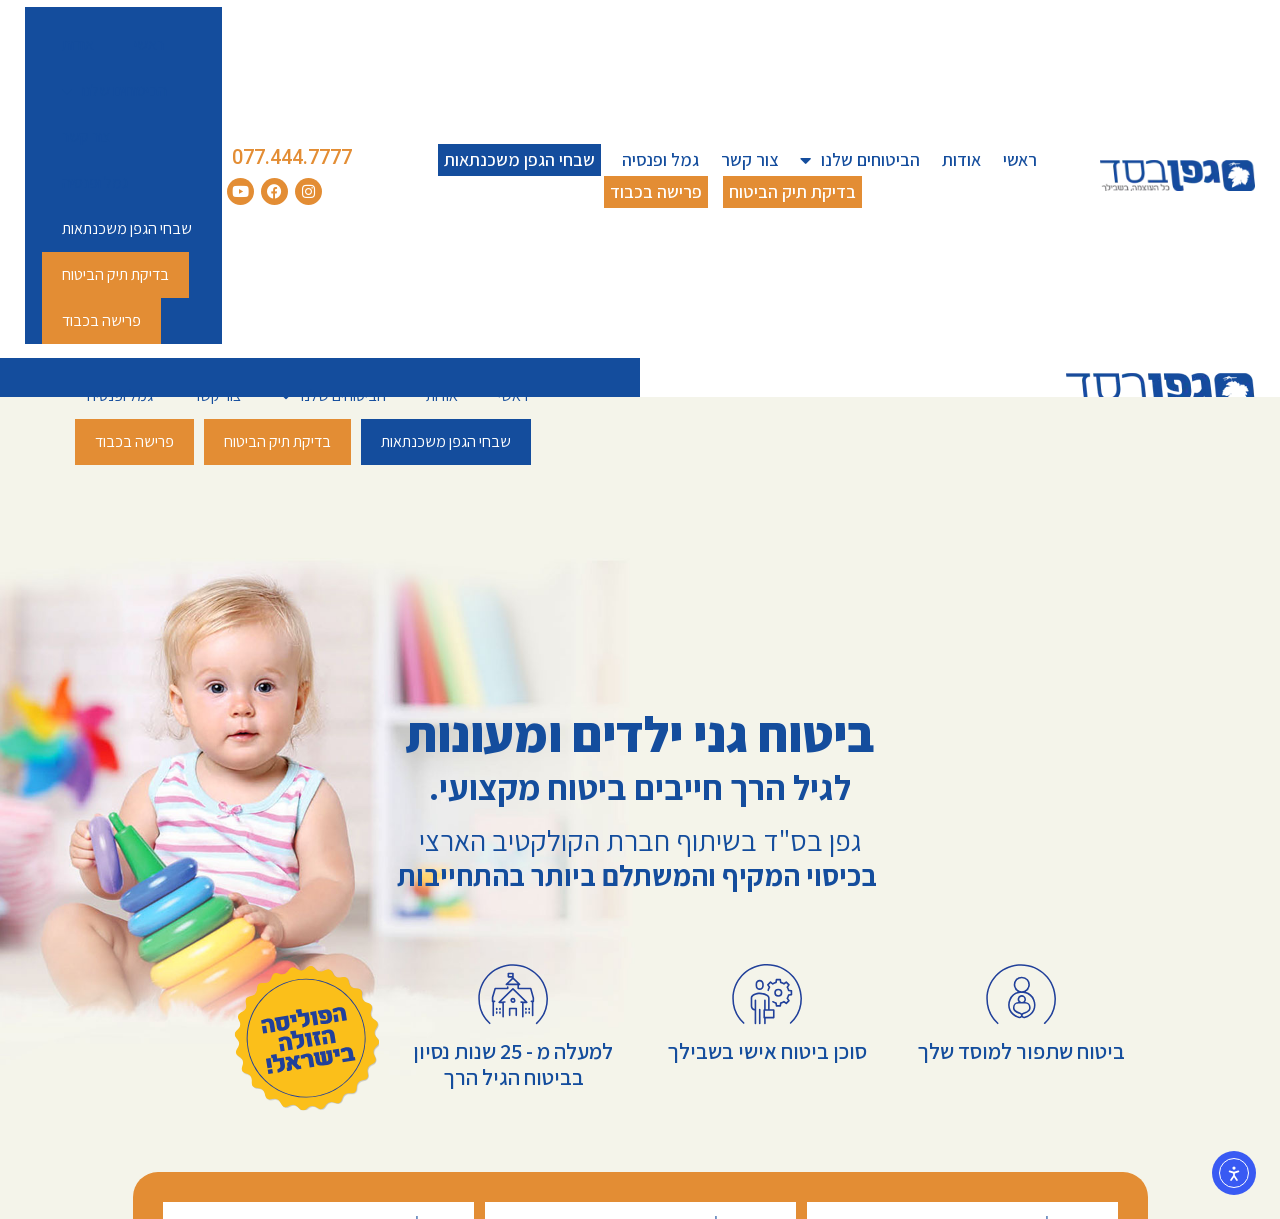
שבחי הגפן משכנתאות (519, 159)
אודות (961, 159)
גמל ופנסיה (660, 159)
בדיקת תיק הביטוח (792, 191)
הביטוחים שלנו (860, 160)
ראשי (1020, 159)
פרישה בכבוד (656, 191)
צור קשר (749, 159)
